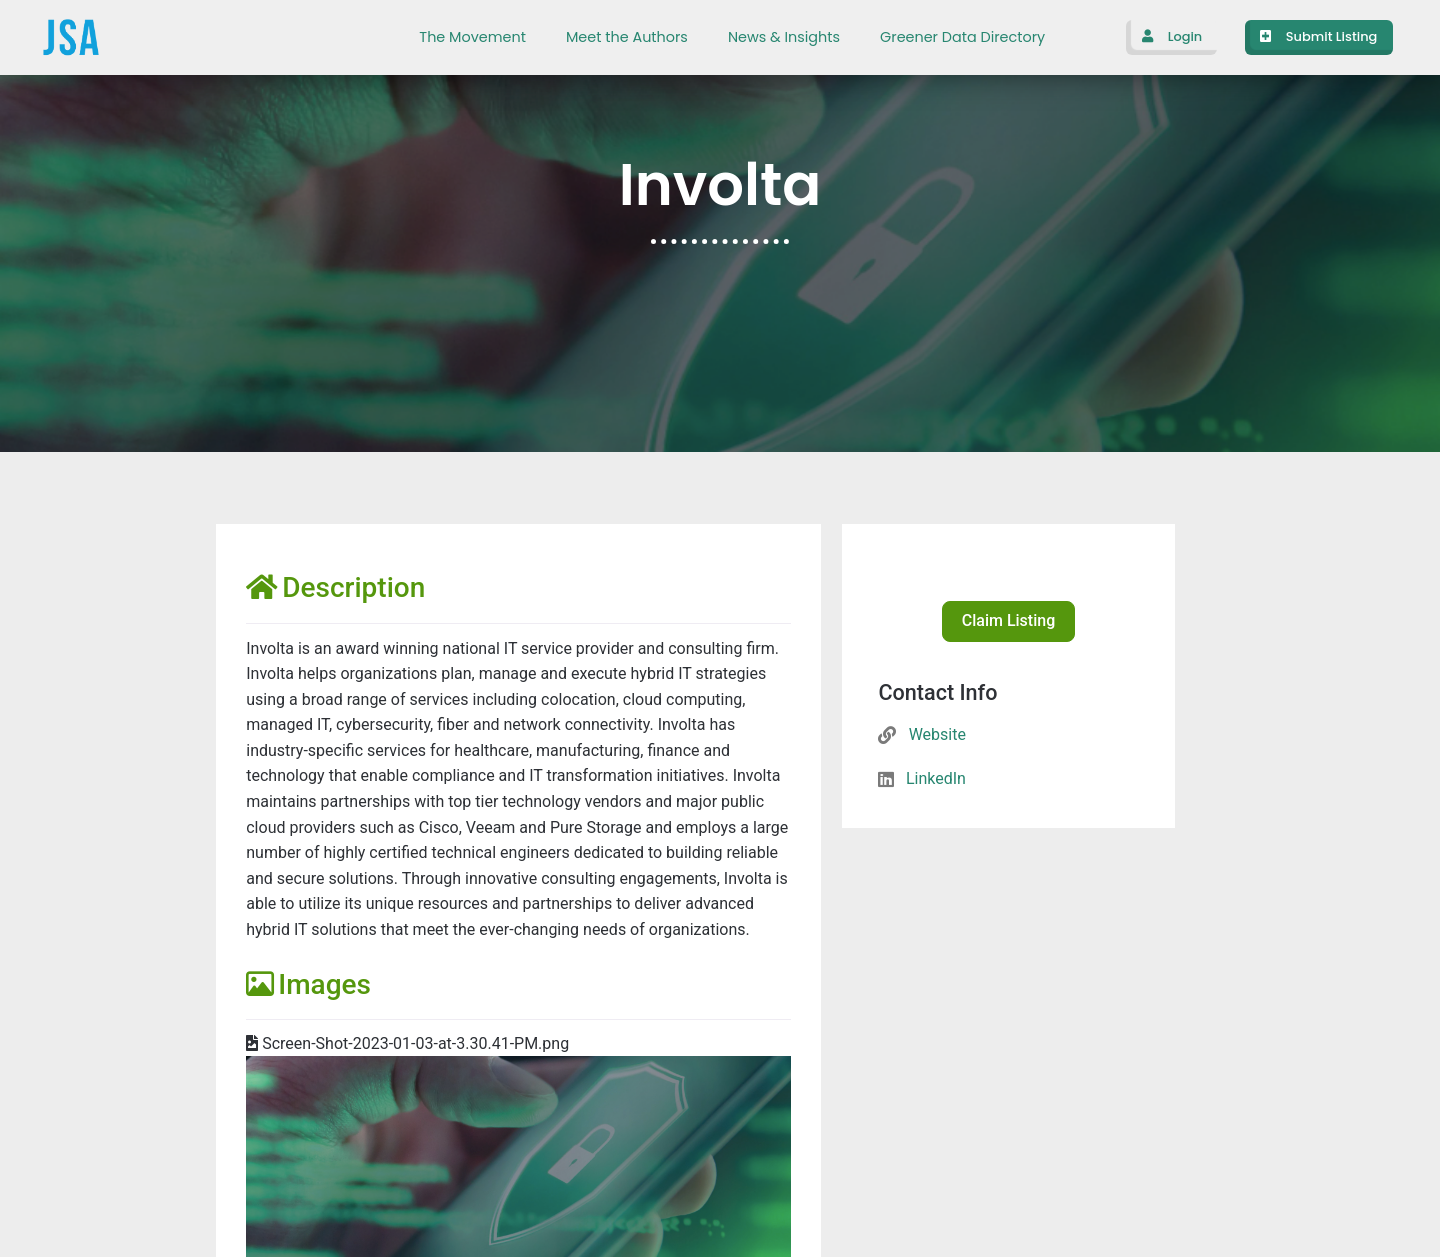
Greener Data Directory (962, 37)
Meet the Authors (627, 37)
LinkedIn (936, 778)
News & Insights (784, 37)
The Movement (472, 37)
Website (937, 734)
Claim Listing (1008, 620)
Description (335, 587)
